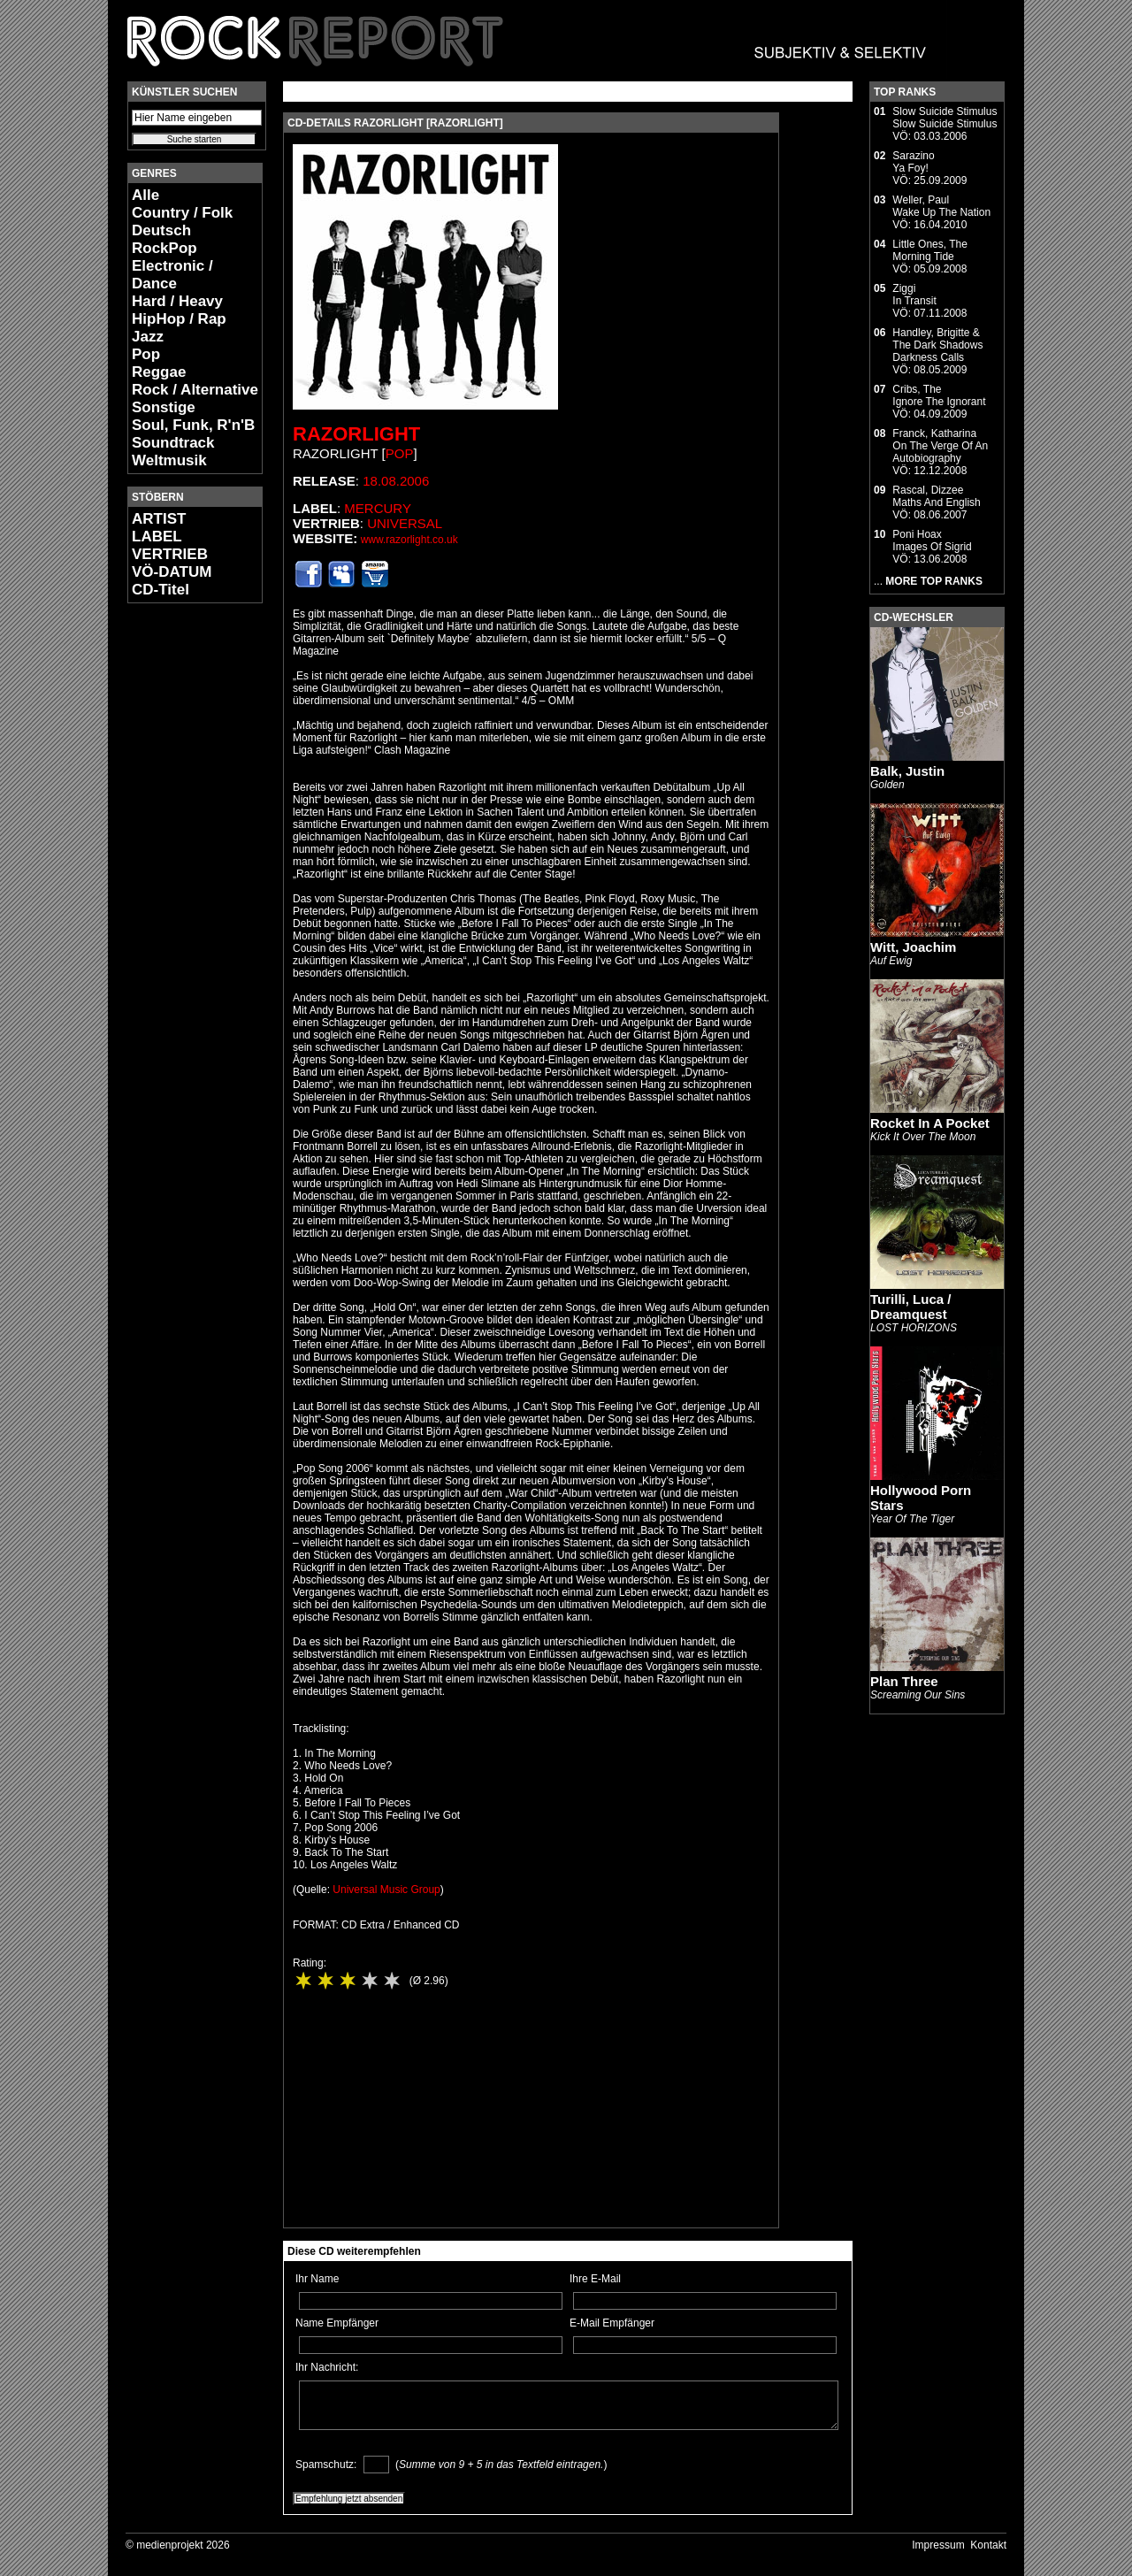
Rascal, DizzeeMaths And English (936, 496)
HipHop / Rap (179, 318)
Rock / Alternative (195, 389)
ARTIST (159, 518)
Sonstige (163, 407)
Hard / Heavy (177, 301)
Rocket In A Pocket (930, 1123)
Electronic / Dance (172, 274)
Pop (146, 354)
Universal (404, 523)
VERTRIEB (170, 554)
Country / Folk (182, 212)
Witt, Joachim (913, 946)
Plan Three (904, 1681)
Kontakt (988, 2545)
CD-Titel (160, 589)
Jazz (148, 336)
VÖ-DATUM (171, 572)
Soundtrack (173, 442)
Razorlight (356, 434)
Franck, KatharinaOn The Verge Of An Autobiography (940, 445)
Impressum (938, 2545)
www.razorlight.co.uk (409, 539)
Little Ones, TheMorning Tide (930, 250)
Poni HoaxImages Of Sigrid (931, 540)
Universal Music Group (386, 1889)
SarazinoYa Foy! (913, 162)
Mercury (377, 508)
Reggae (159, 372)
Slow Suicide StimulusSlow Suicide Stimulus (944, 117)
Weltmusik (169, 460)
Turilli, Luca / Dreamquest (910, 1307)
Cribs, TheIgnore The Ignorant (938, 395)
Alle (145, 195)
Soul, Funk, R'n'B (193, 425)
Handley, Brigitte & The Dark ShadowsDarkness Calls (937, 345)
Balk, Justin (907, 770)
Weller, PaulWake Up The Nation (941, 206)
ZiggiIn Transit (914, 294)
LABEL (157, 536)
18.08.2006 (396, 480)
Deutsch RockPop (164, 239)
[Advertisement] (180, 881)
